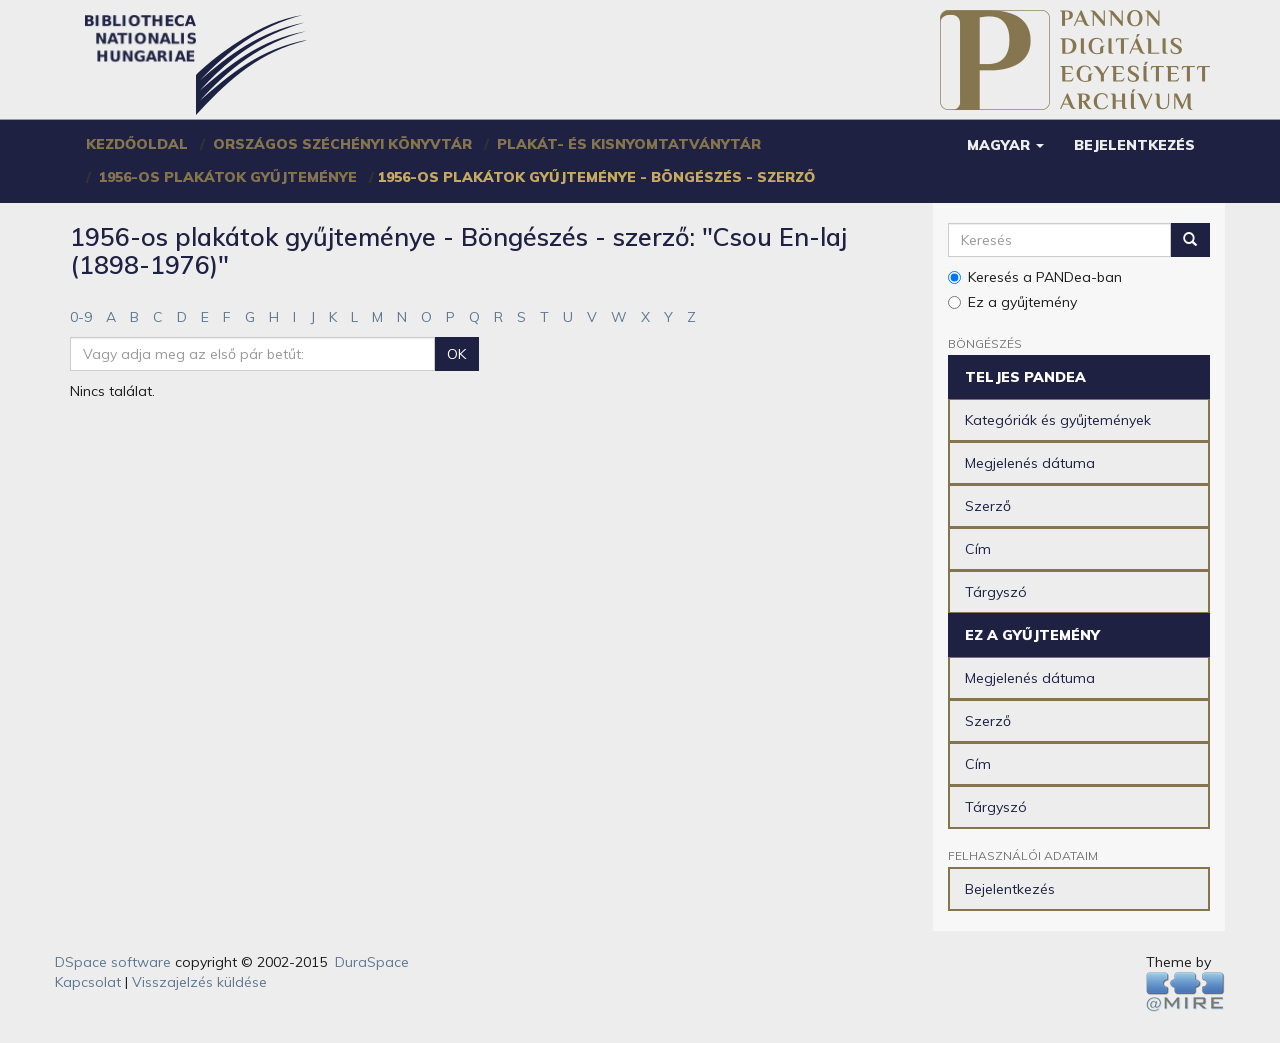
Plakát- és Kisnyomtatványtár (629, 144)
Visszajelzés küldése (199, 982)
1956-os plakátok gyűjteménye (228, 177)
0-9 (81, 317)
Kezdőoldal (137, 144)
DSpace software (113, 962)
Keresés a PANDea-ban (1035, 277)
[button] (1005, 145)
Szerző (988, 506)
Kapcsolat (88, 982)
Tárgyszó (996, 592)
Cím (978, 549)
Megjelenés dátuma (1030, 463)
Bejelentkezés (1010, 889)
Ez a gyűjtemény (1012, 302)
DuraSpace (372, 962)
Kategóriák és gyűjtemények (1058, 420)
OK (456, 354)
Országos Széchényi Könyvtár (342, 144)
